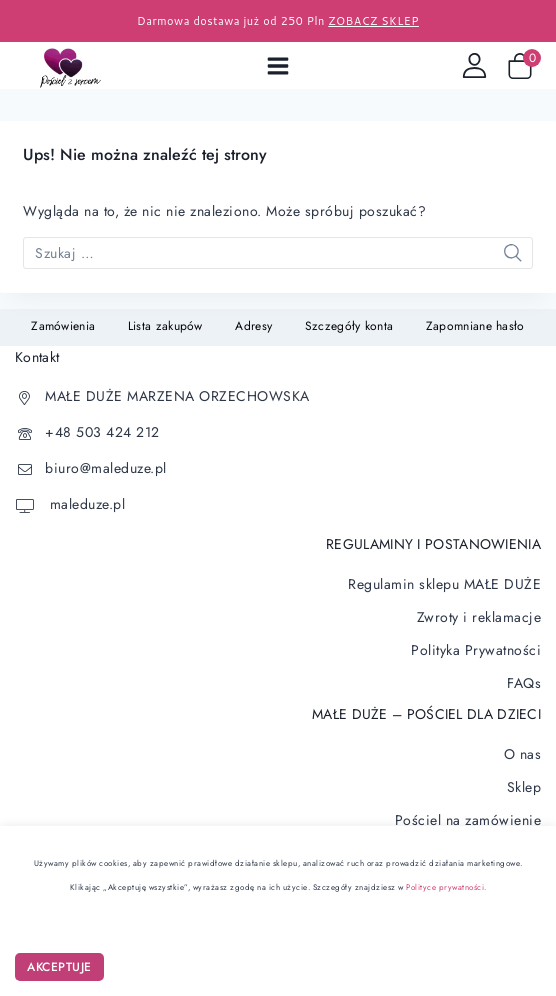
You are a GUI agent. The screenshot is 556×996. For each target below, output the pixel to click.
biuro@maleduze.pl (106, 468)
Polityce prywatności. (446, 887)
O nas (523, 754)
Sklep (524, 787)
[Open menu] (278, 66)
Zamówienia (63, 326)
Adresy (253, 326)
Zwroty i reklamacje (479, 617)
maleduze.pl (85, 504)
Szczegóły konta (349, 326)
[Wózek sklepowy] (524, 66)
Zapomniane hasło (475, 326)
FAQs (524, 683)
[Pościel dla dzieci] (74, 65)
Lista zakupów (165, 326)
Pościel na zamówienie (468, 820)
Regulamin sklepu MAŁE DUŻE (444, 584)
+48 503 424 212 (102, 432)
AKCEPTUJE (59, 967)
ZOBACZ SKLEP (373, 21)
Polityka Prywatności (476, 650)
